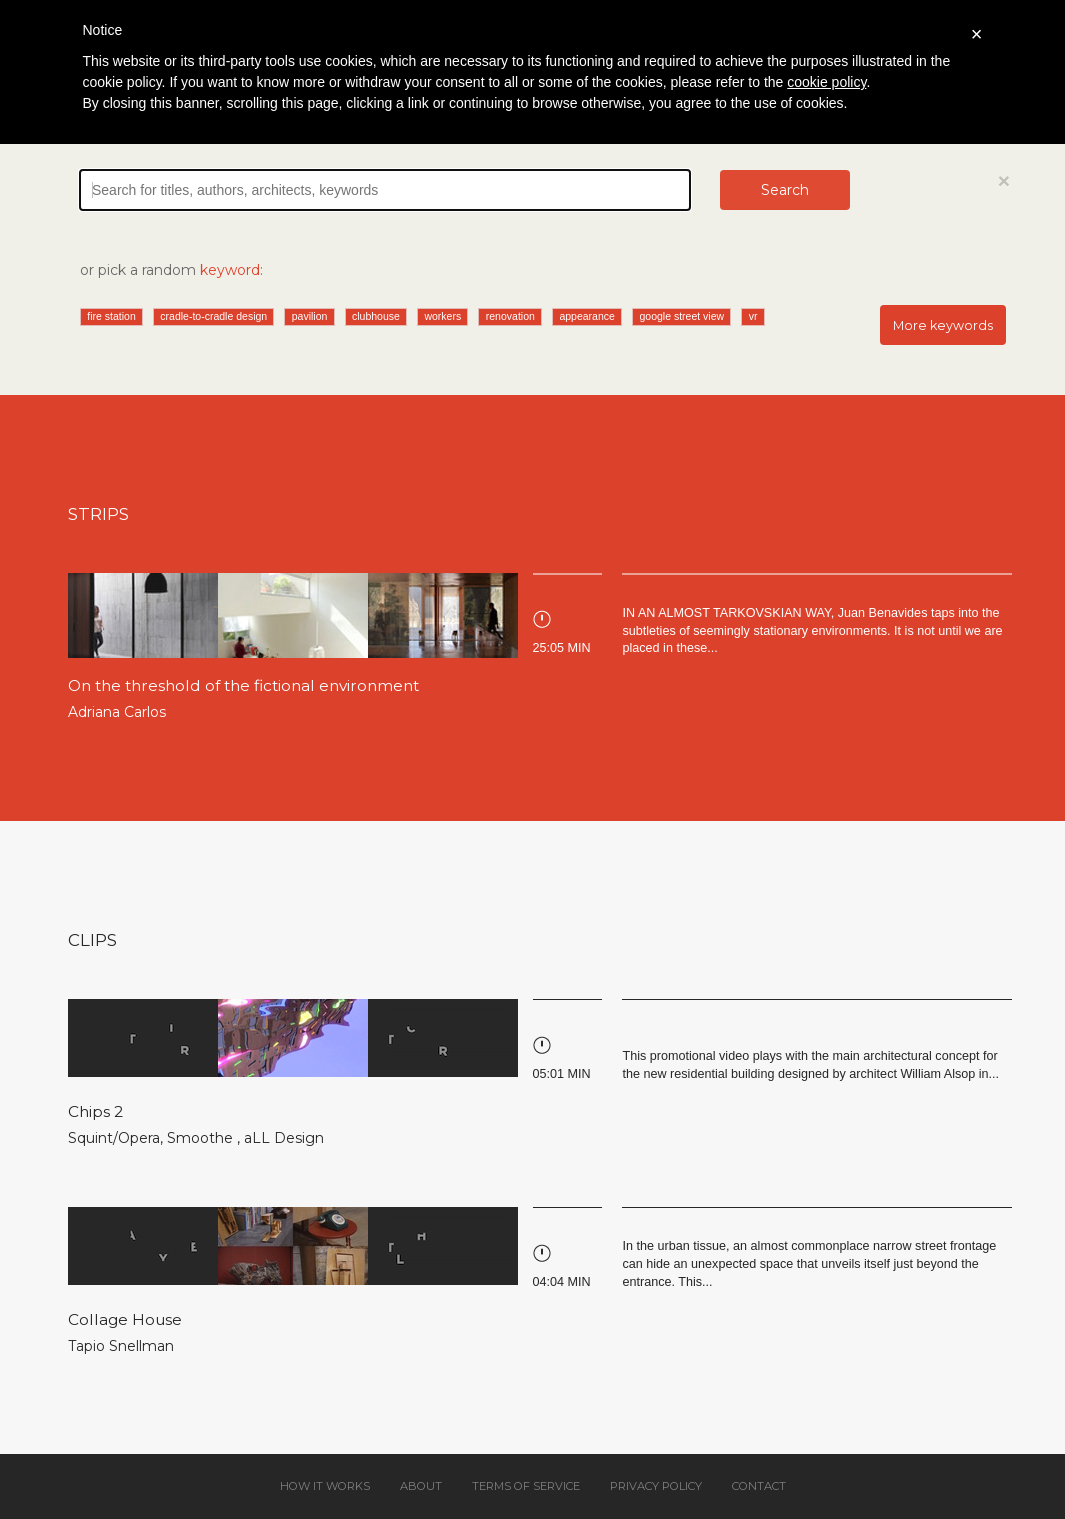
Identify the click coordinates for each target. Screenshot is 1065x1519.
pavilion (310, 316)
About (421, 1486)
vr (753, 316)
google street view (681, 316)
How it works (325, 1486)
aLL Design (284, 1138)
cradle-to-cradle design (213, 316)
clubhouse (376, 316)
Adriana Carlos (117, 712)
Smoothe (202, 1138)
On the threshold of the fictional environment (243, 685)
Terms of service (526, 1486)
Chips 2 (95, 1111)
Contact (759, 1486)
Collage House (125, 1319)
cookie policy (826, 82)
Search (785, 190)
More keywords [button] (943, 325)
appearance (586, 316)
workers (442, 316)
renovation (510, 316)
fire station (111, 316)
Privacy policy (656, 1486)
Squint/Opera (114, 1138)
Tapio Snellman (121, 1346)
